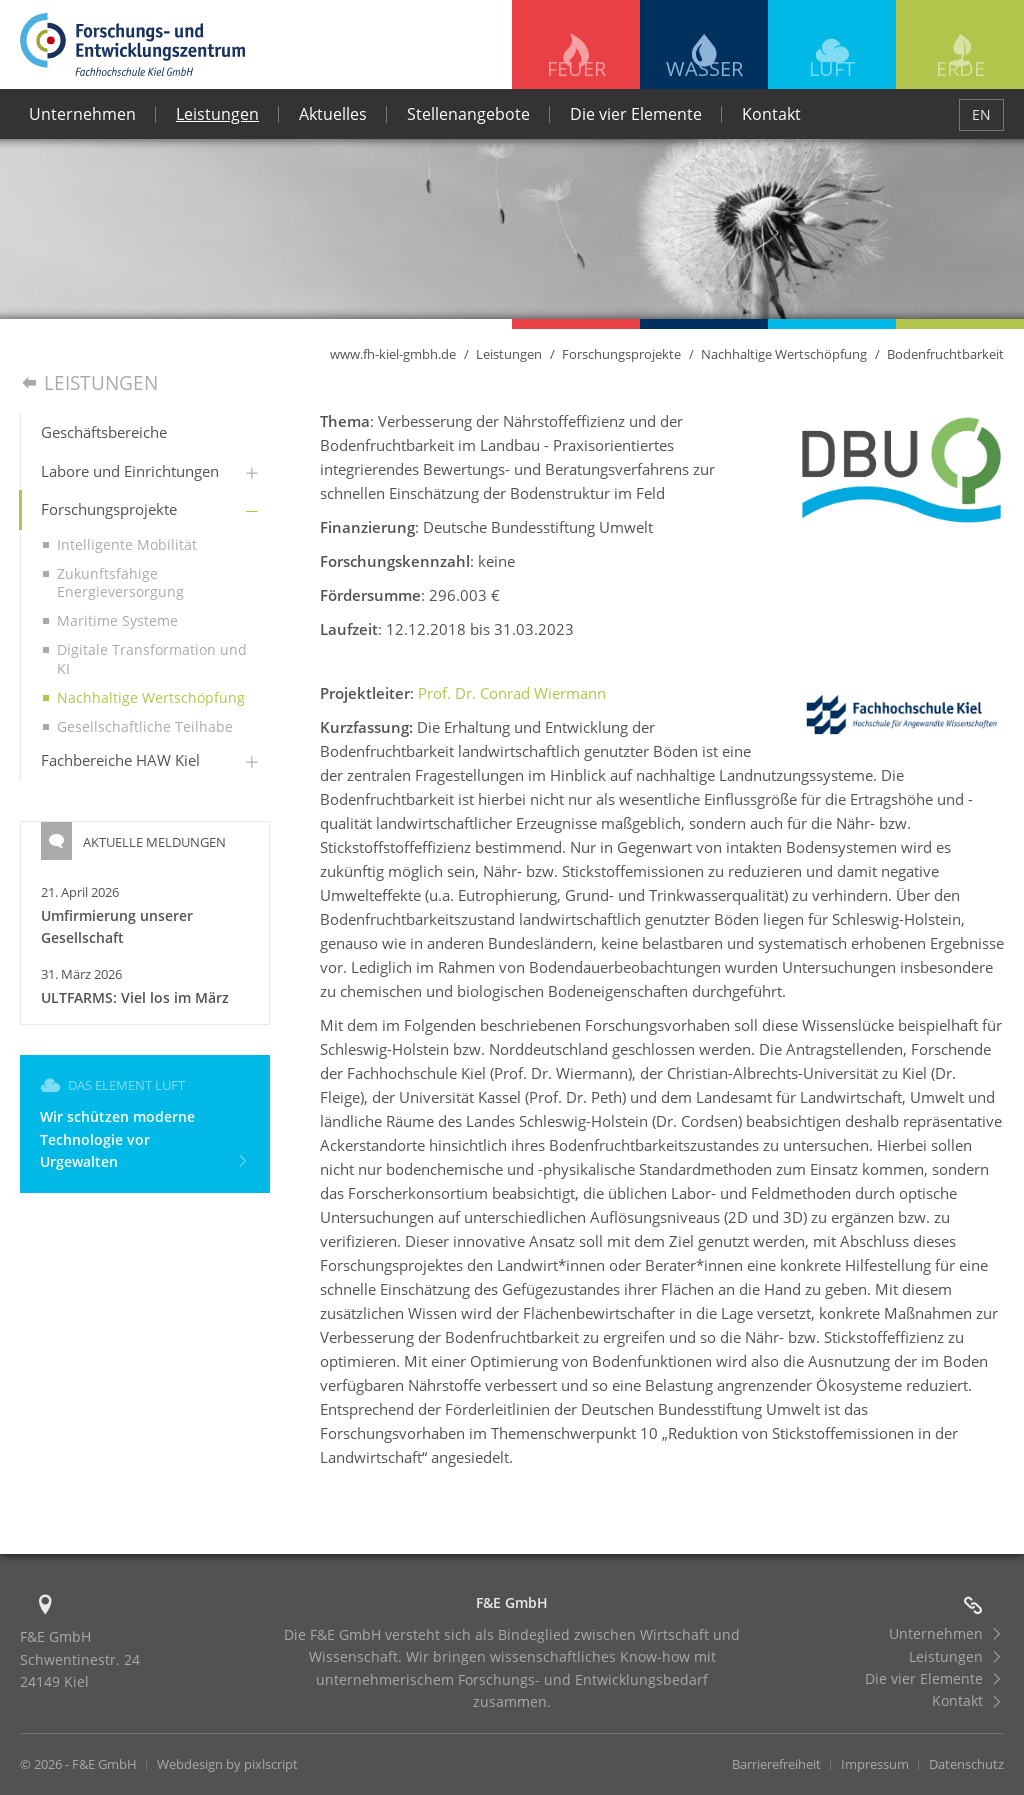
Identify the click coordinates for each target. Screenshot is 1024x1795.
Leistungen (509, 354)
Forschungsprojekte (621, 354)
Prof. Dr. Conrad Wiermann (512, 693)
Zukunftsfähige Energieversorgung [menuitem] (120, 582)
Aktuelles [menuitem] (333, 114)
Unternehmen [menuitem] (82, 114)
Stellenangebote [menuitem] (468, 114)
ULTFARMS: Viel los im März (135, 997)
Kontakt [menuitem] (771, 114)
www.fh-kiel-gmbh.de (393, 354)
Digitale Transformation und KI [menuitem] (152, 658)
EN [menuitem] (981, 114)
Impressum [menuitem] (875, 1764)
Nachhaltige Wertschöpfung (784, 354)
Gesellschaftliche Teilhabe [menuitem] (145, 726)
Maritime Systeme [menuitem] (117, 620)
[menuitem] (145, 433)
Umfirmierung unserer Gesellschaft (117, 926)
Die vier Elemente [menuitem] (636, 114)
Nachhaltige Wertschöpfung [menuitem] (151, 697)
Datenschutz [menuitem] (966, 1764)
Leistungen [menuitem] (217, 114)
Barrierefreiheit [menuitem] (776, 1764)
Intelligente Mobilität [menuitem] (127, 544)
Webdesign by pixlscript (227, 1764)
